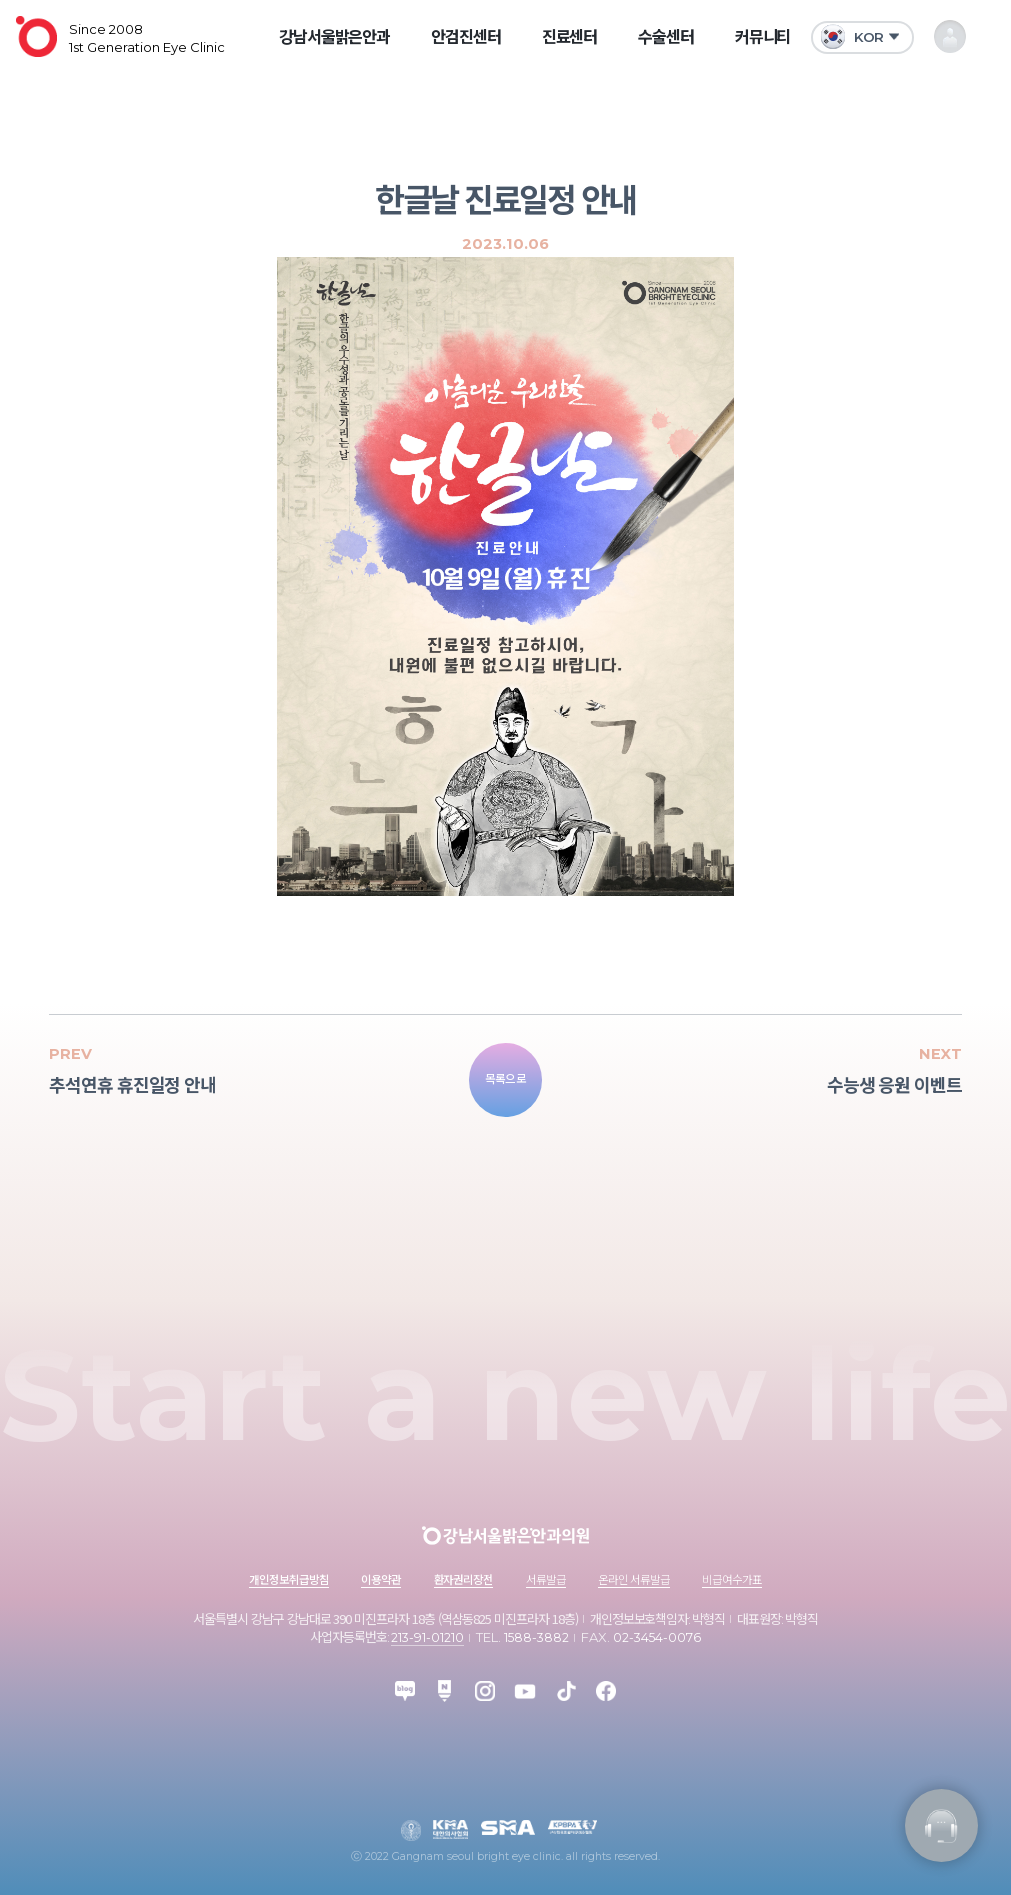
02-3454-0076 (657, 1637)
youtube (525, 1691)
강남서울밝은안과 (335, 37)
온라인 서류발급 (634, 1580)
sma (508, 1827)
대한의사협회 (450, 1829)
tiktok (566, 1691)
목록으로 (506, 1079)
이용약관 (381, 1580)
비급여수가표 (732, 1580)
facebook (606, 1691)
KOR (851, 36)
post (445, 1691)
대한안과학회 (411, 1830)
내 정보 (950, 36)
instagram (485, 1691)
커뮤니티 (763, 37)
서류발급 (546, 1580)
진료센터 (570, 37)
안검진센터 (466, 37)
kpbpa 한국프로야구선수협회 (573, 1827)
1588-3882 (536, 1637)
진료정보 (941, 1825)
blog (405, 1691)
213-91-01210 (427, 1637)
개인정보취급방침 (289, 1580)
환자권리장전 (464, 1580)
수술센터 (666, 37)
